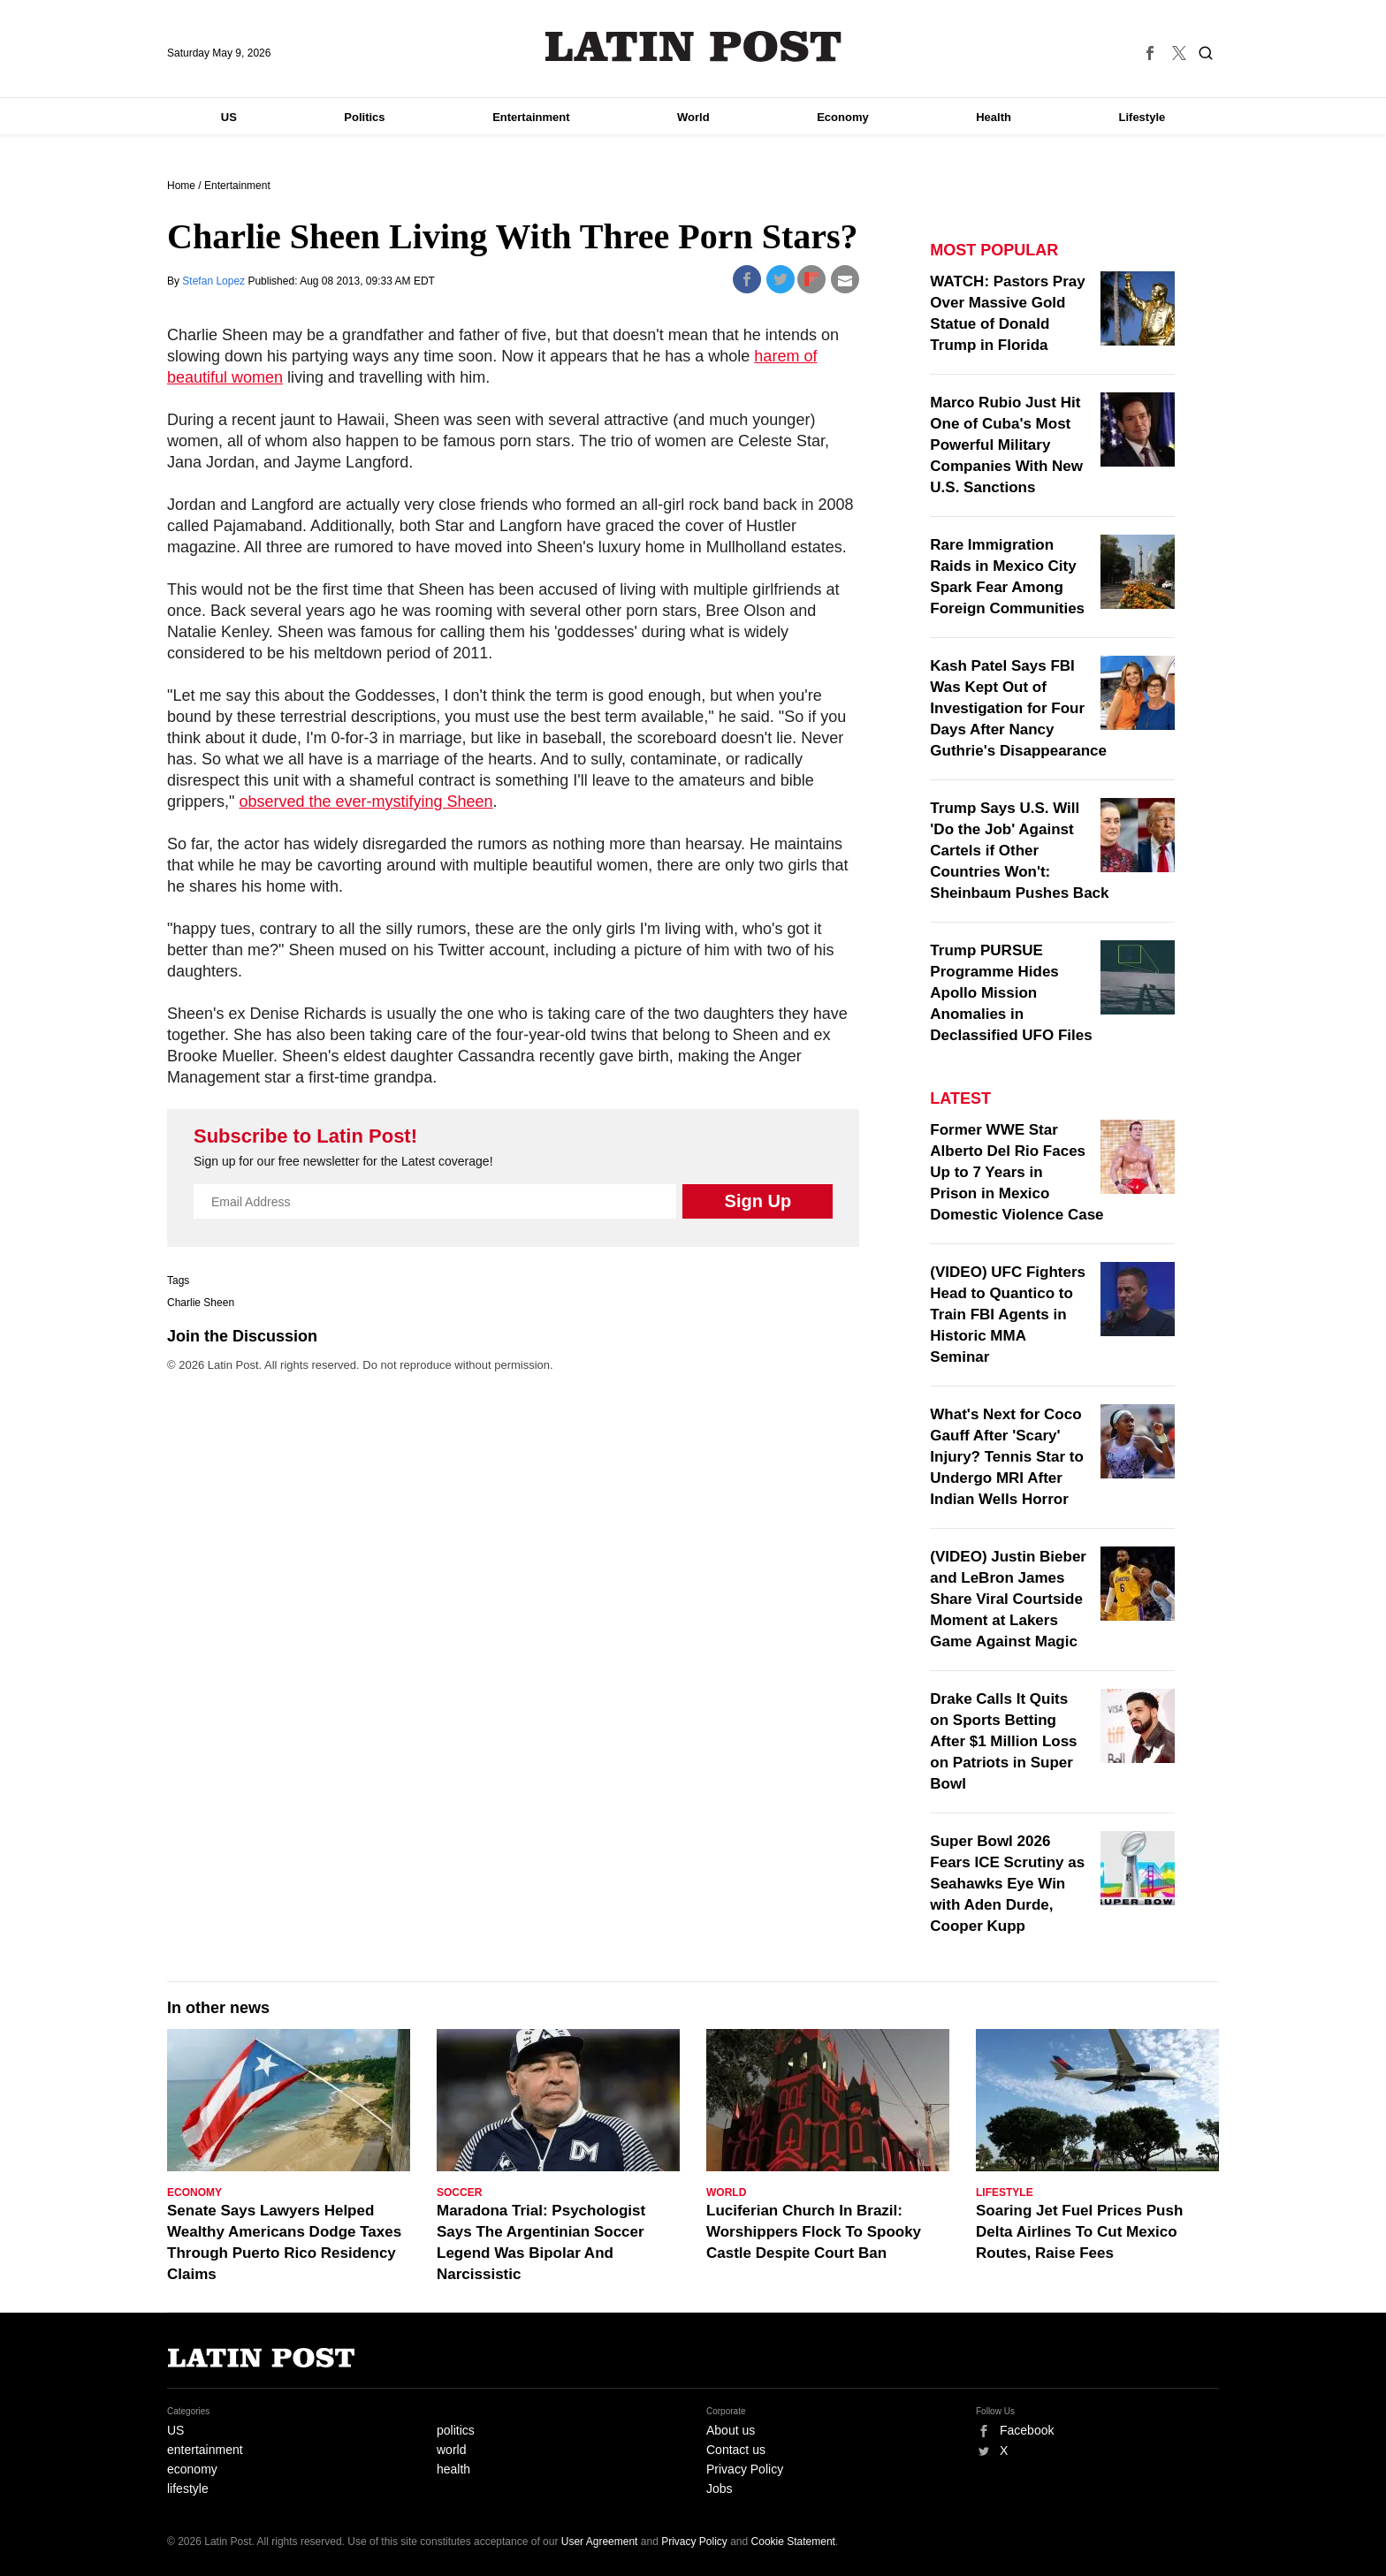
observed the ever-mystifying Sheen (365, 801)
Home (181, 185)
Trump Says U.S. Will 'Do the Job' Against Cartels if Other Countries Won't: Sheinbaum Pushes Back (1019, 850)
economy (192, 2469)
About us (730, 2430)
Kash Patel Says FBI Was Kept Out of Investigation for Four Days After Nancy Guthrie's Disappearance (1018, 708)
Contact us (735, 2450)
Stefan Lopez (215, 281)
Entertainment (530, 117)
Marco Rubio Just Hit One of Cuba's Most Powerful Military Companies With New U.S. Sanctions (1006, 445)
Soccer (459, 2192)
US (229, 117)
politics (456, 2430)
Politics (364, 117)
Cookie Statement (793, 2541)
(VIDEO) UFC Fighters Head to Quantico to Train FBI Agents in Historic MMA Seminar (1007, 1314)
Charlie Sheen (200, 1302)
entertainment (205, 2450)
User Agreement (599, 2541)
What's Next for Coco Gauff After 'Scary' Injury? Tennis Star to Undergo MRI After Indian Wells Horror (1006, 1457)
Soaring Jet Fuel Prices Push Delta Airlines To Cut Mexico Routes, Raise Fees (1079, 2231)
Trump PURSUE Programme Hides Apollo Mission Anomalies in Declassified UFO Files (1011, 993)
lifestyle (188, 2488)
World (693, 117)
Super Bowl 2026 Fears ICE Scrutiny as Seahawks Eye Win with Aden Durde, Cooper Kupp (1007, 1883)
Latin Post (693, 46)
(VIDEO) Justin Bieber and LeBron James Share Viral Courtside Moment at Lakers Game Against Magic (1008, 1599)
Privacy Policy (744, 2469)
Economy (843, 117)
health (453, 2469)
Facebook (1027, 2430)
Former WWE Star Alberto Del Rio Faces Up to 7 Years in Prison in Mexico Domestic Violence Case (1016, 1172)
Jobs (719, 2488)
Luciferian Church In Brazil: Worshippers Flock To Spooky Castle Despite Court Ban (813, 2231)
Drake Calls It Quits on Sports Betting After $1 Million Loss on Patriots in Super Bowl (1003, 1741)
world (451, 2450)
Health (993, 117)
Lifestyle (1142, 117)
